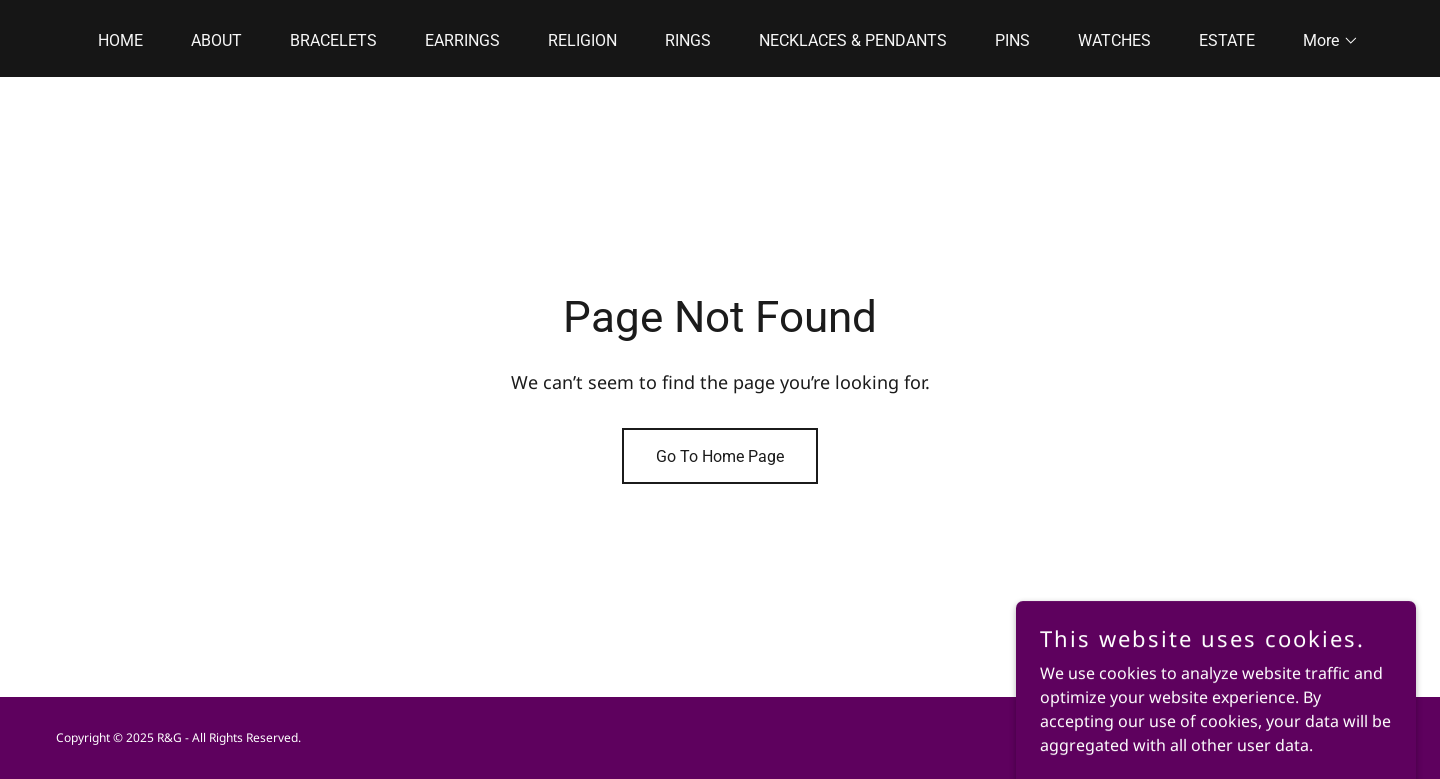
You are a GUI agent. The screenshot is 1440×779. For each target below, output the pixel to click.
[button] (1323, 41)
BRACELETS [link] (333, 40)
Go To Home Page (720, 456)
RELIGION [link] (582, 40)
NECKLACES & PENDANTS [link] (853, 40)
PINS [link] (1012, 40)
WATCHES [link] (1114, 40)
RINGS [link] (688, 40)
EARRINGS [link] (462, 40)
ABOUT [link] (216, 40)
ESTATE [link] (1227, 40)
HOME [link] (120, 40)
